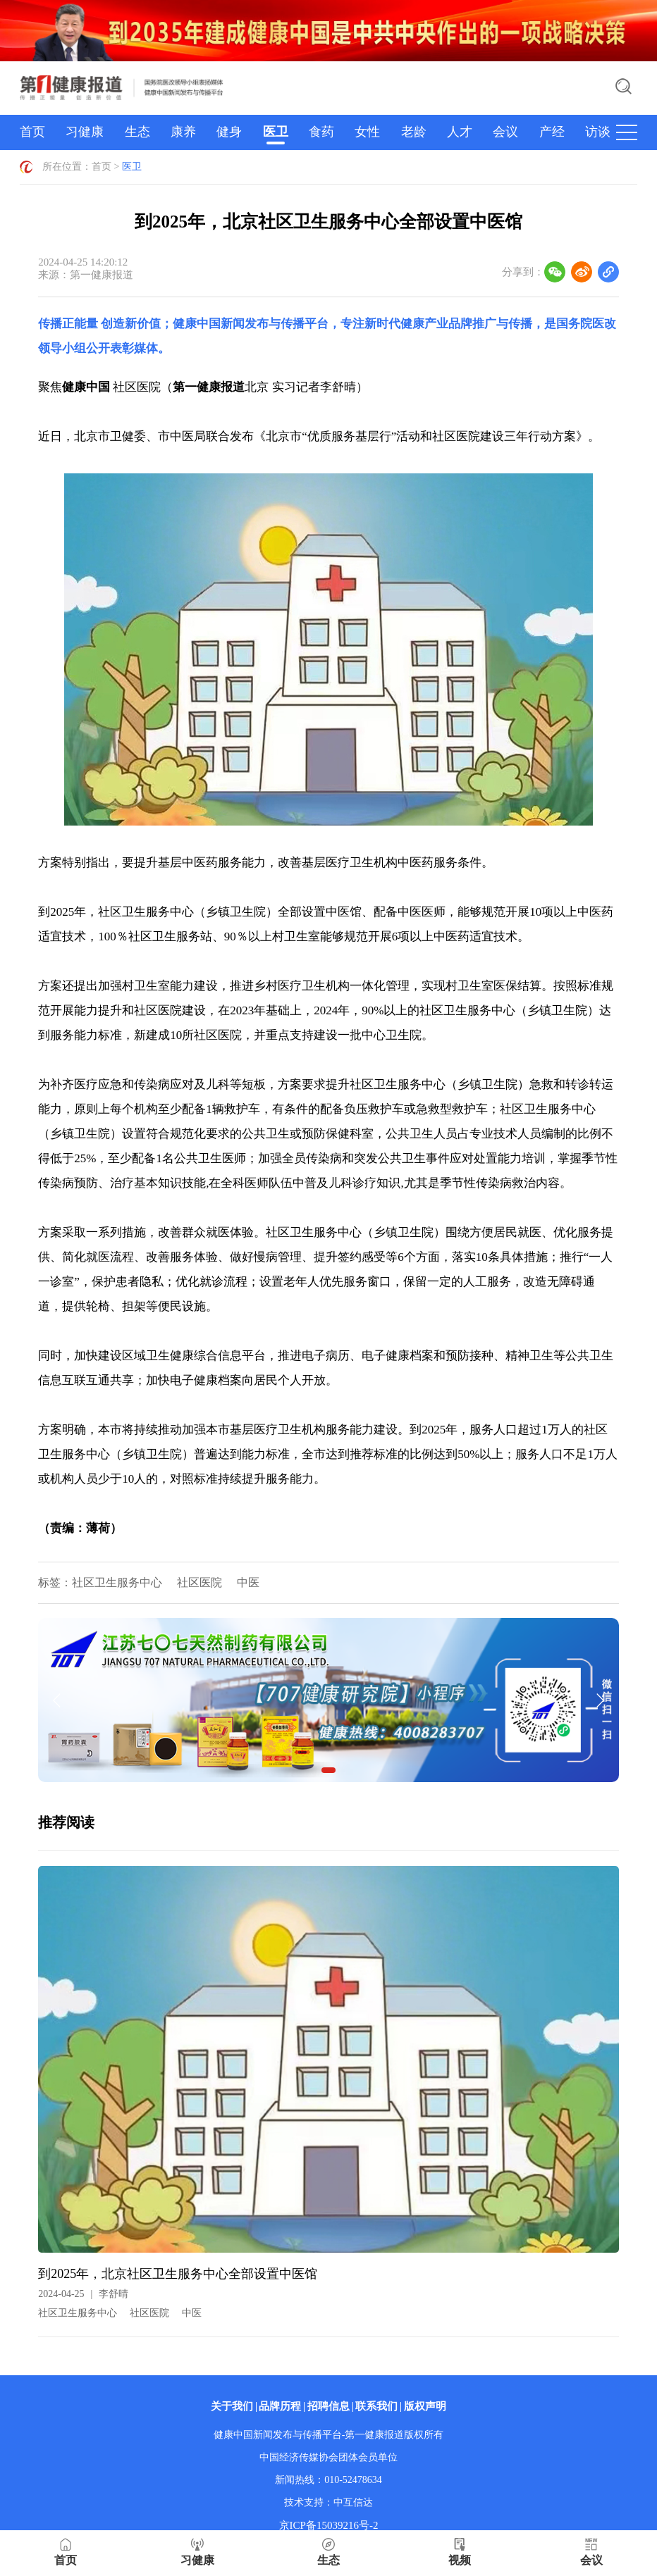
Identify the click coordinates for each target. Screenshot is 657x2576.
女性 (367, 132)
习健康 (85, 132)
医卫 (275, 132)
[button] (328, 1770)
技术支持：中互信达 (328, 2502)
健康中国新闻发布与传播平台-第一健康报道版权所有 (329, 2434)
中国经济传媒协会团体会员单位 (328, 2457)
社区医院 (199, 1582)
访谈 (597, 132)
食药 (321, 132)
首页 (32, 132)
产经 (552, 132)
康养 (183, 132)
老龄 (413, 132)
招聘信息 (328, 2406)
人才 (459, 132)
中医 (248, 1582)
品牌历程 (280, 2406)
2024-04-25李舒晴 (83, 2294)
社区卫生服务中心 (117, 1582)
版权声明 (425, 2406)
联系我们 (376, 2406)
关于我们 (232, 2406)
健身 (229, 132)
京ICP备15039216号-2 (329, 2525)
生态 (137, 132)
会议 (505, 132)
